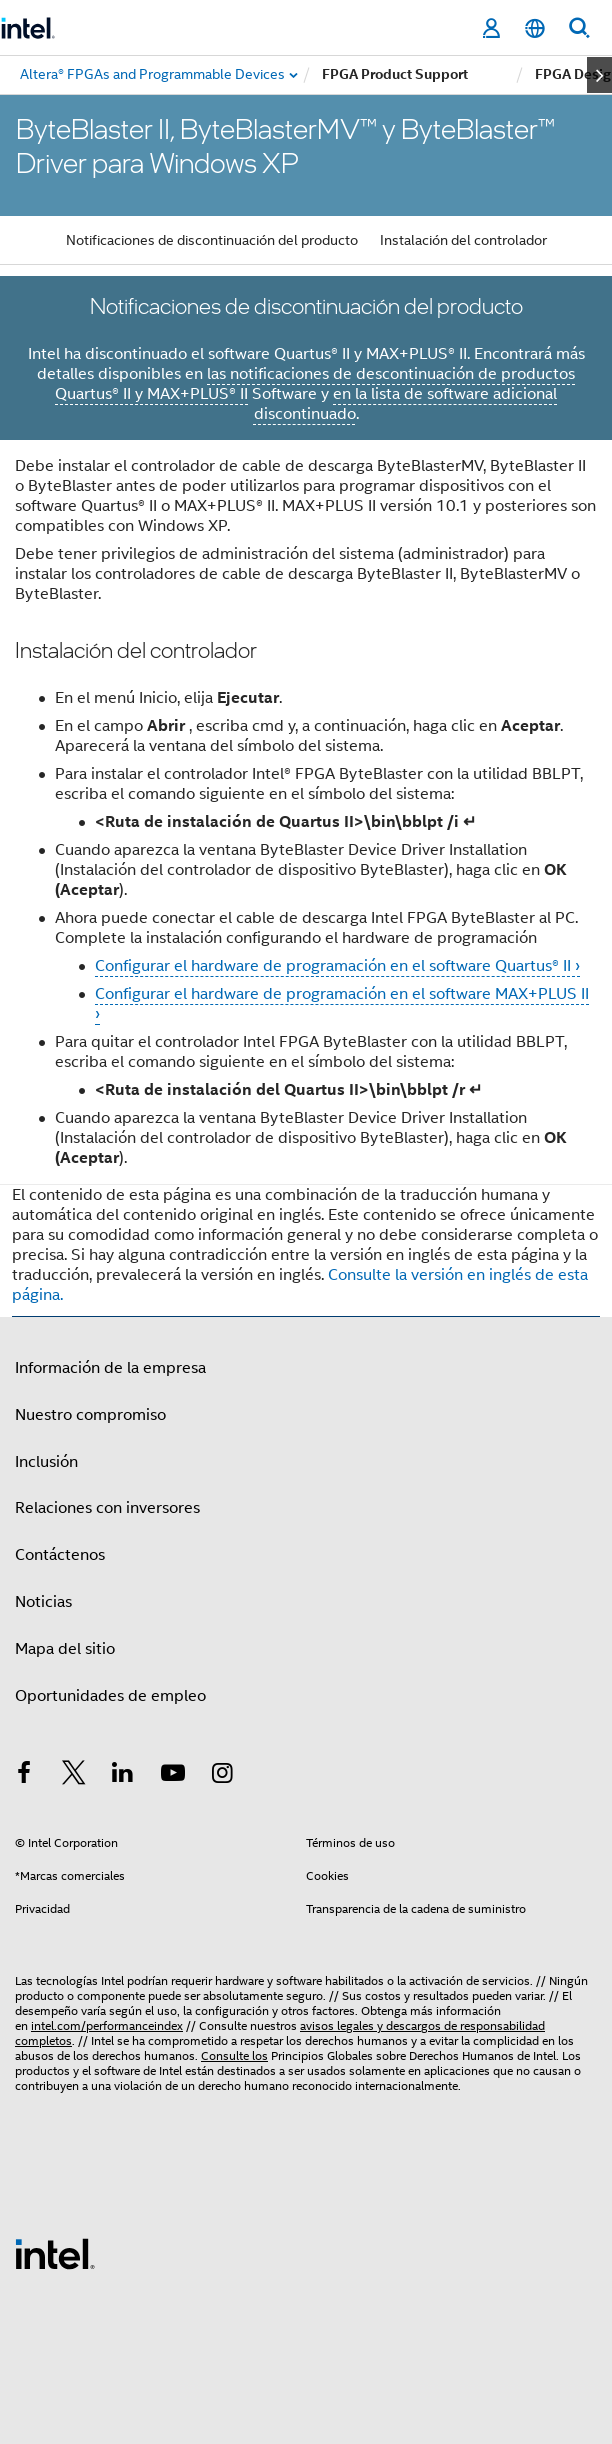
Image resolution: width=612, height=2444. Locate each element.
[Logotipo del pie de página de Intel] (55, 2253)
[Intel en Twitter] (74, 1776)
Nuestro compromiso (90, 1415)
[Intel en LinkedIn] (123, 1776)
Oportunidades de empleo (110, 1696)
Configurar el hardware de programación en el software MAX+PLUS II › (342, 1004)
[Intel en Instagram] (222, 1776)
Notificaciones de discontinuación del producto (212, 240)
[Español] (535, 28)
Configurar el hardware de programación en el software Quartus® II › (337, 966)
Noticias (43, 1602)
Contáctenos (60, 1555)
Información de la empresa (110, 1368)
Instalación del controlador (463, 240)
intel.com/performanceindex (107, 2025)
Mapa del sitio (65, 1649)
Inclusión (46, 1462)
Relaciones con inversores (107, 1508)
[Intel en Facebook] (24, 1776)
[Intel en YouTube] (173, 1776)
